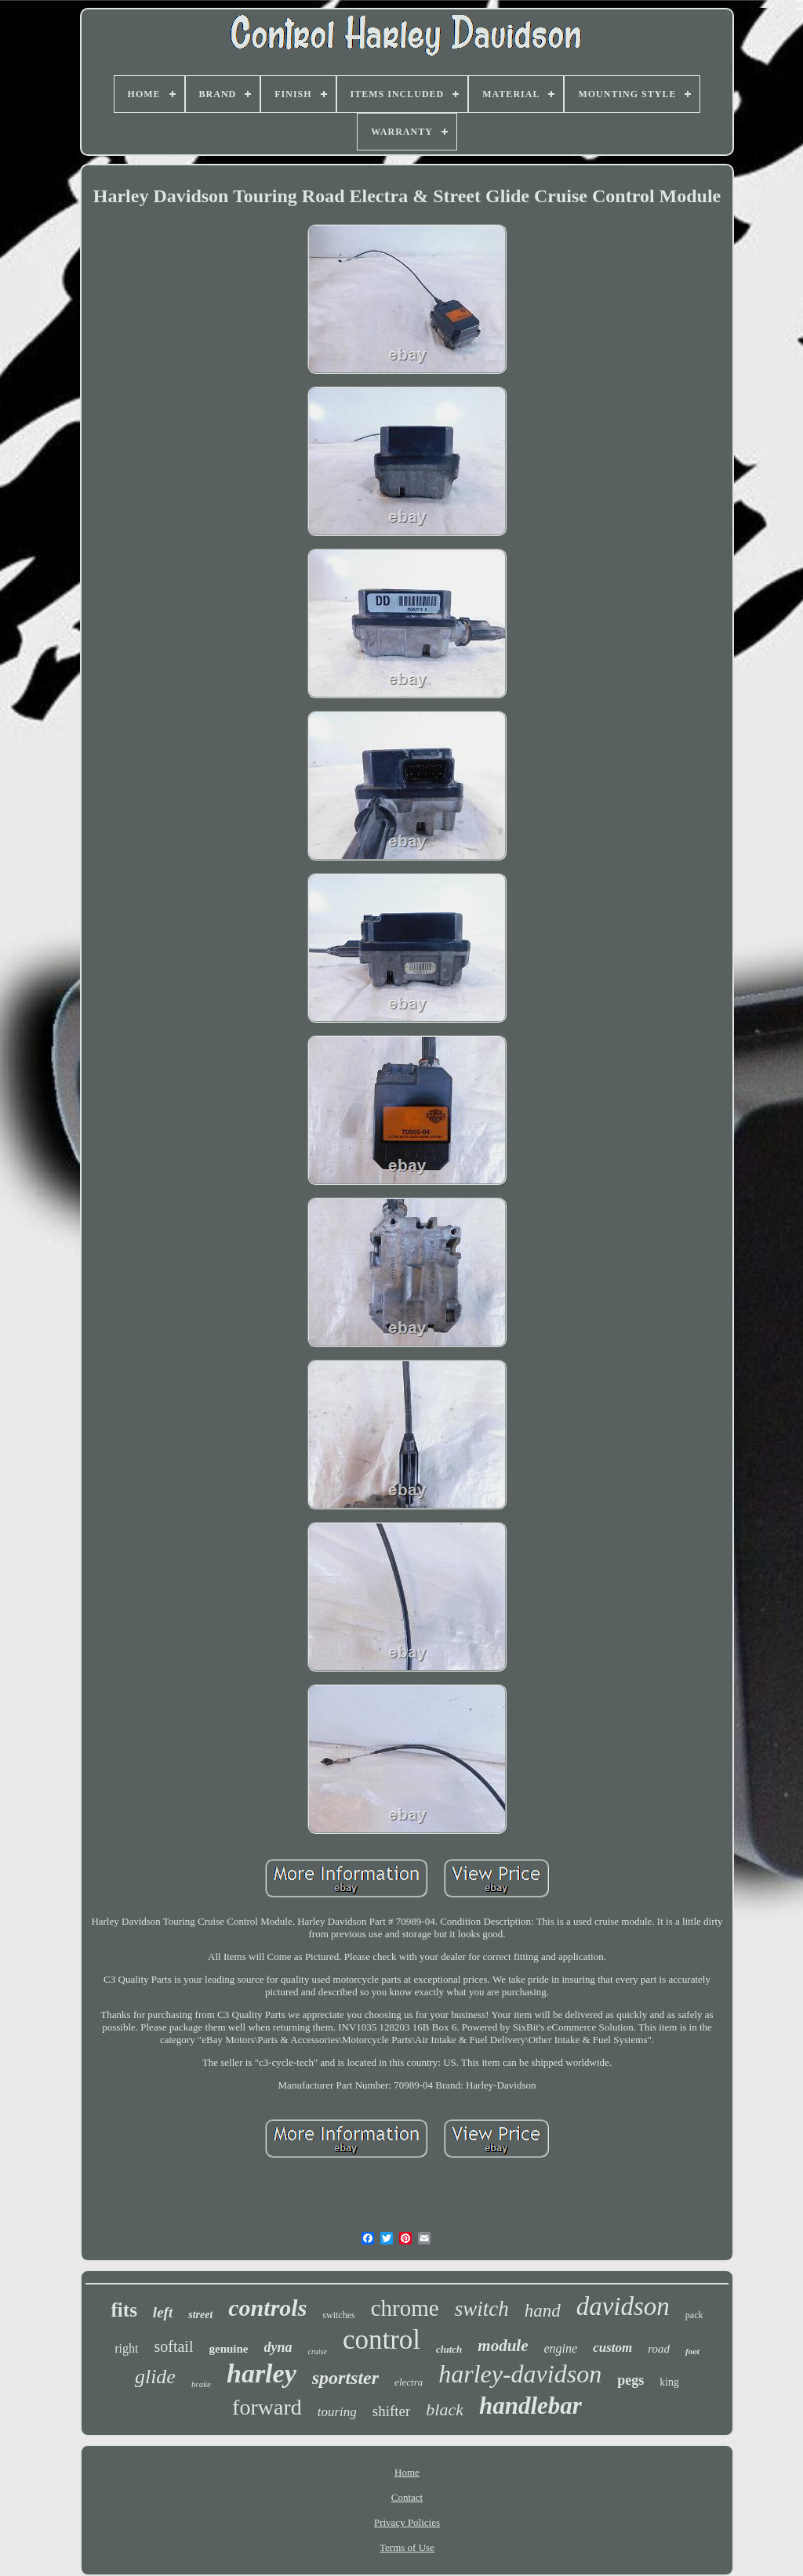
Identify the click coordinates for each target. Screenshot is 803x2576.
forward (267, 2407)
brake (201, 2384)
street (200, 2315)
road (659, 2348)
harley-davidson (519, 2374)
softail (173, 2346)
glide (155, 2376)
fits (124, 2310)
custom (612, 2347)
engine (561, 2348)
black (444, 2409)
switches (338, 2315)
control (381, 2339)
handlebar (530, 2405)
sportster (345, 2378)
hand (543, 2311)
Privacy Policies (407, 2522)
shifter (391, 2411)
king (669, 2382)
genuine (228, 2348)
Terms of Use (407, 2547)
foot (692, 2351)
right (126, 2348)
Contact (407, 2497)
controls (267, 2308)
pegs (630, 2380)
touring (337, 2411)
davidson (623, 2306)
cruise (317, 2351)
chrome (405, 2308)
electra (408, 2382)
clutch (449, 2349)
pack (694, 2315)
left (163, 2312)
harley (261, 2373)
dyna (278, 2347)
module (503, 2345)
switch (482, 2309)
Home (407, 2472)
